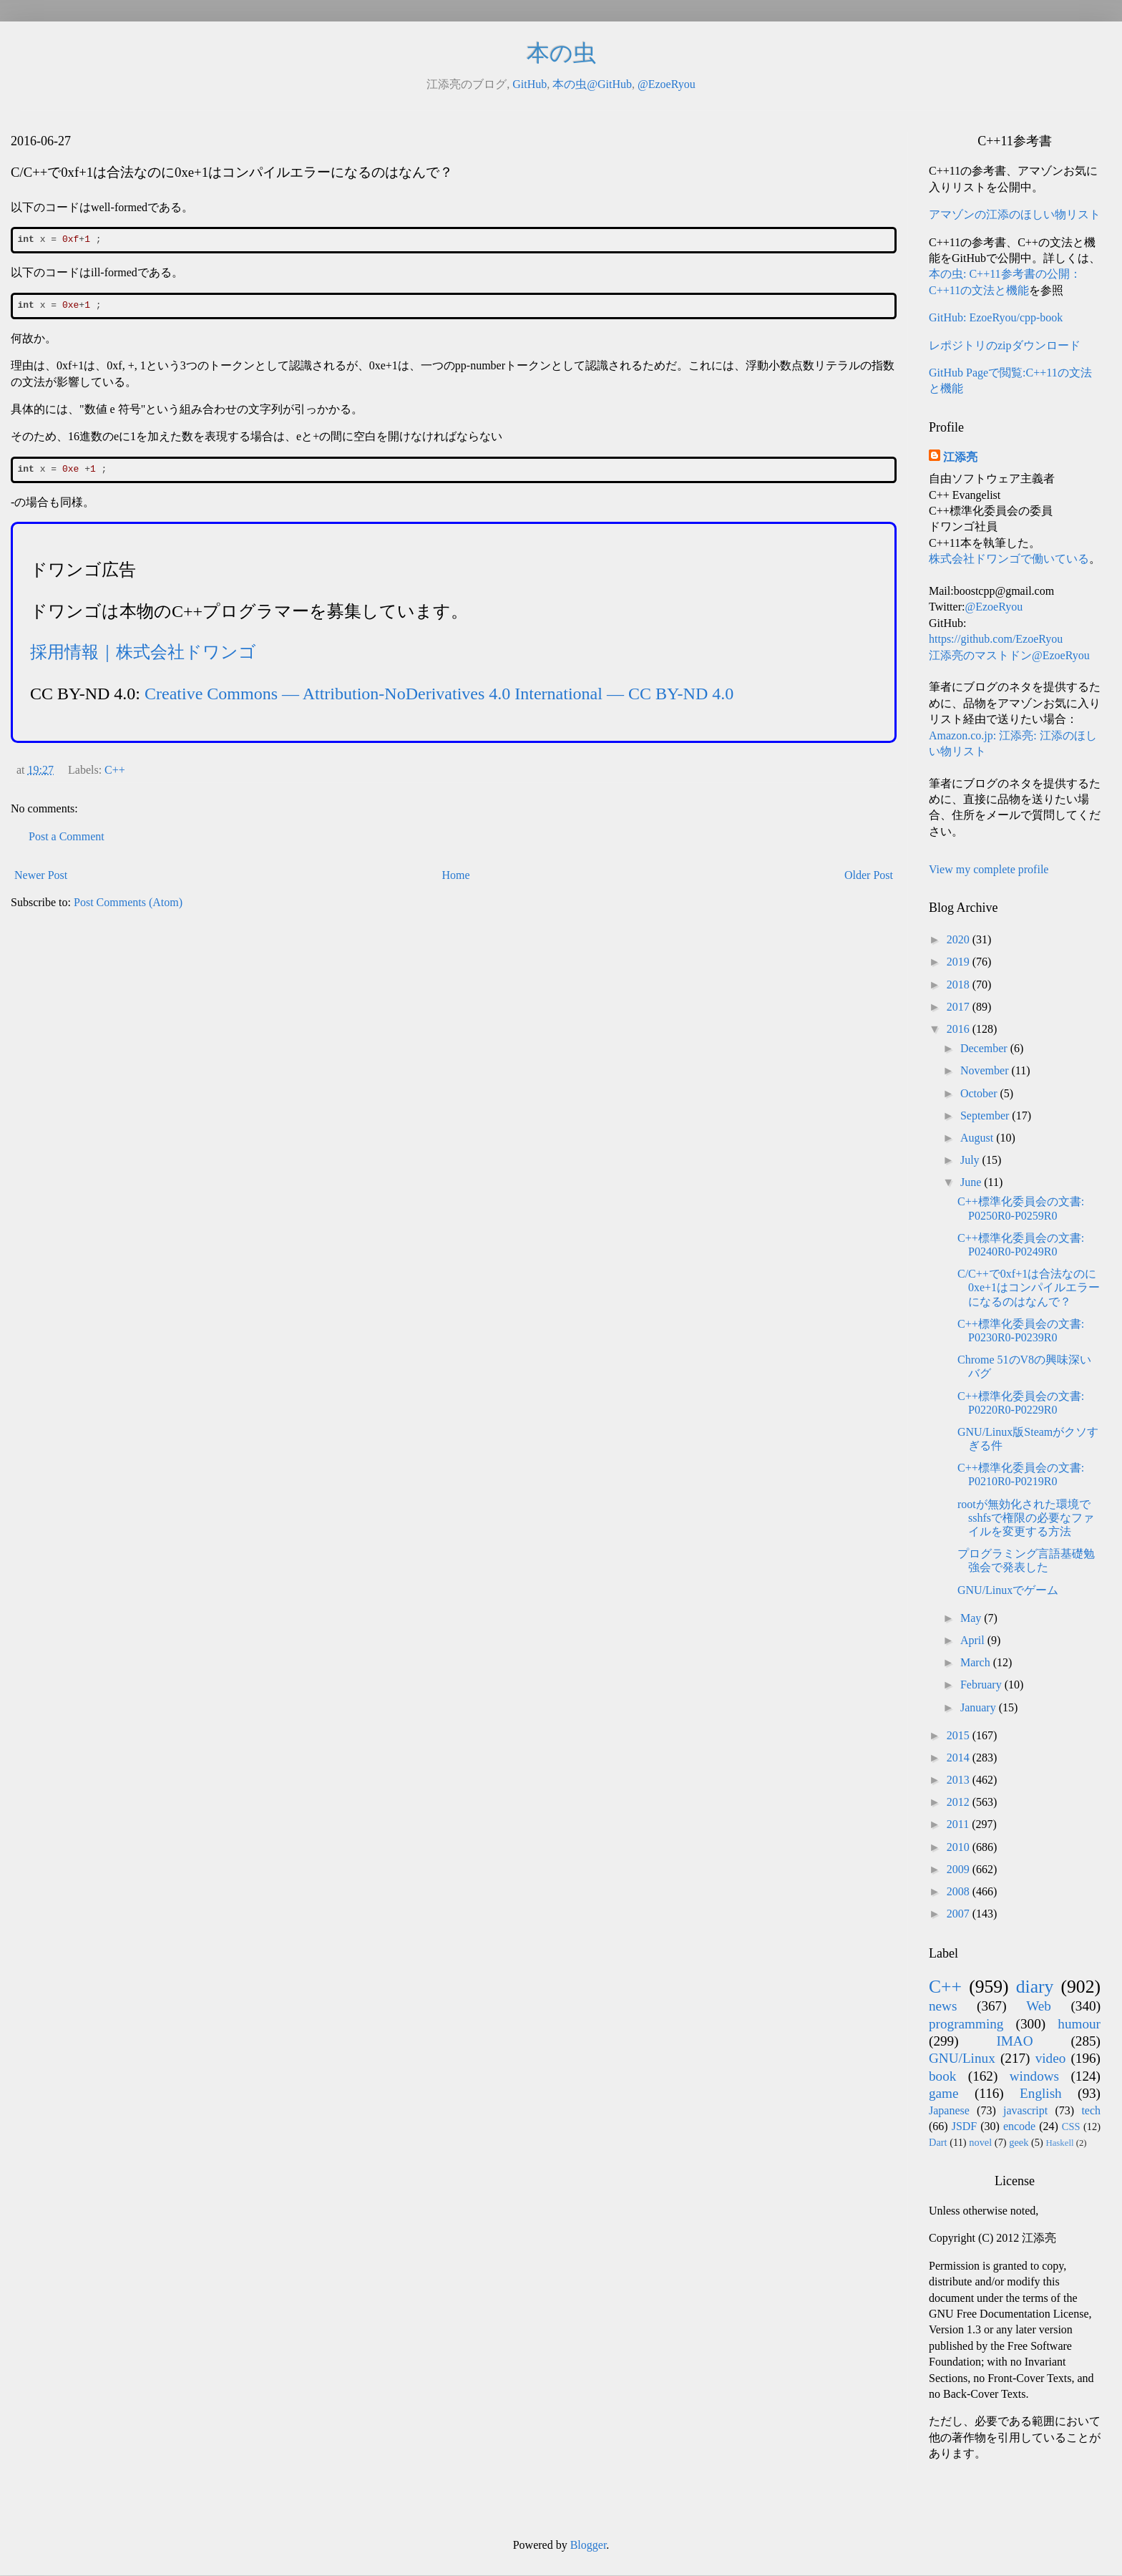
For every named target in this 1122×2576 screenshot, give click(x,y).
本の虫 (561, 53)
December (985, 1048)
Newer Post (40, 875)
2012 (959, 1802)
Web (1038, 2005)
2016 (959, 1029)
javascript (1025, 2110)
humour (1079, 2023)
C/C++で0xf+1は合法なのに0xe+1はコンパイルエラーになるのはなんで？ (1028, 1287)
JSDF (964, 2126)
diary (1035, 1986)
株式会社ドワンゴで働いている (1009, 559)
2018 (959, 984)
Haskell (1059, 2143)
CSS (1071, 2126)
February (982, 1684)
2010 (959, 1847)
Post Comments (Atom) (128, 902)
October (980, 1093)
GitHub (529, 84)
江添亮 (960, 457)
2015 (959, 1735)
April (973, 1640)
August (978, 1138)
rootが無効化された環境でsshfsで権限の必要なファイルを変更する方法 (1025, 1517)
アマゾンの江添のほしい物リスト (1015, 214)
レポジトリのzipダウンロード (1004, 345)
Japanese (949, 2110)
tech (1091, 2110)
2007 (959, 1913)
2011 (959, 1824)
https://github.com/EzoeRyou (996, 639)
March (976, 1662)
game (944, 2093)
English (1041, 2093)
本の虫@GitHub (592, 84)
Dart (938, 2142)
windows (1034, 2076)
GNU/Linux (962, 2058)
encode (1019, 2126)
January (979, 1707)
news (943, 2005)
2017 (959, 1007)
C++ (114, 770)
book (942, 2076)
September (986, 1115)
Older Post (868, 875)
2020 (959, 939)
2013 (959, 1780)
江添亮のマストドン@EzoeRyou (1009, 655)
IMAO (1014, 2040)
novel (980, 2142)
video (1050, 2058)
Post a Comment (66, 836)
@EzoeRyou (667, 84)
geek (1018, 2142)
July (971, 1160)
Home (456, 875)
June (972, 1182)
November (986, 1070)
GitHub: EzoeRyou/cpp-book (996, 317)
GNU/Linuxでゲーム (1007, 1590)
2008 (959, 1891)
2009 (959, 1869)
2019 (959, 962)
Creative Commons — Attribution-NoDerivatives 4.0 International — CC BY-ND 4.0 (439, 693)
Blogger (588, 2545)
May (972, 1618)
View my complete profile (988, 869)
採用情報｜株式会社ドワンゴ (143, 652)
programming (966, 2023)
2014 (959, 1757)
